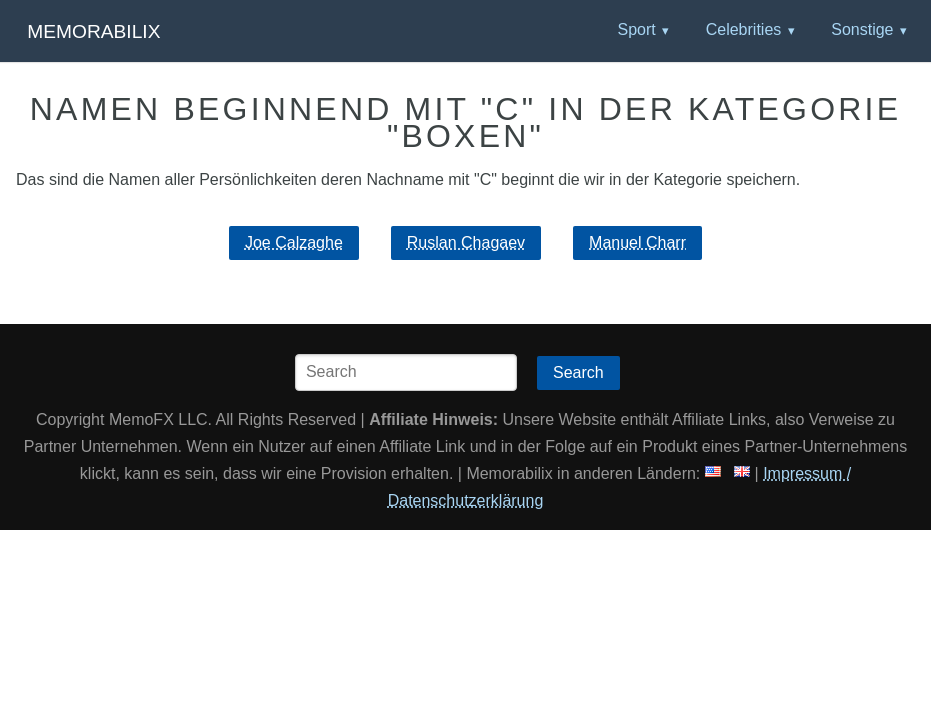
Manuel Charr (637, 242)
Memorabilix (93, 31)
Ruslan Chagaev (466, 242)
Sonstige (862, 29)
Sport (636, 29)
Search (578, 372)
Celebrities (744, 29)
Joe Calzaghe (294, 242)
